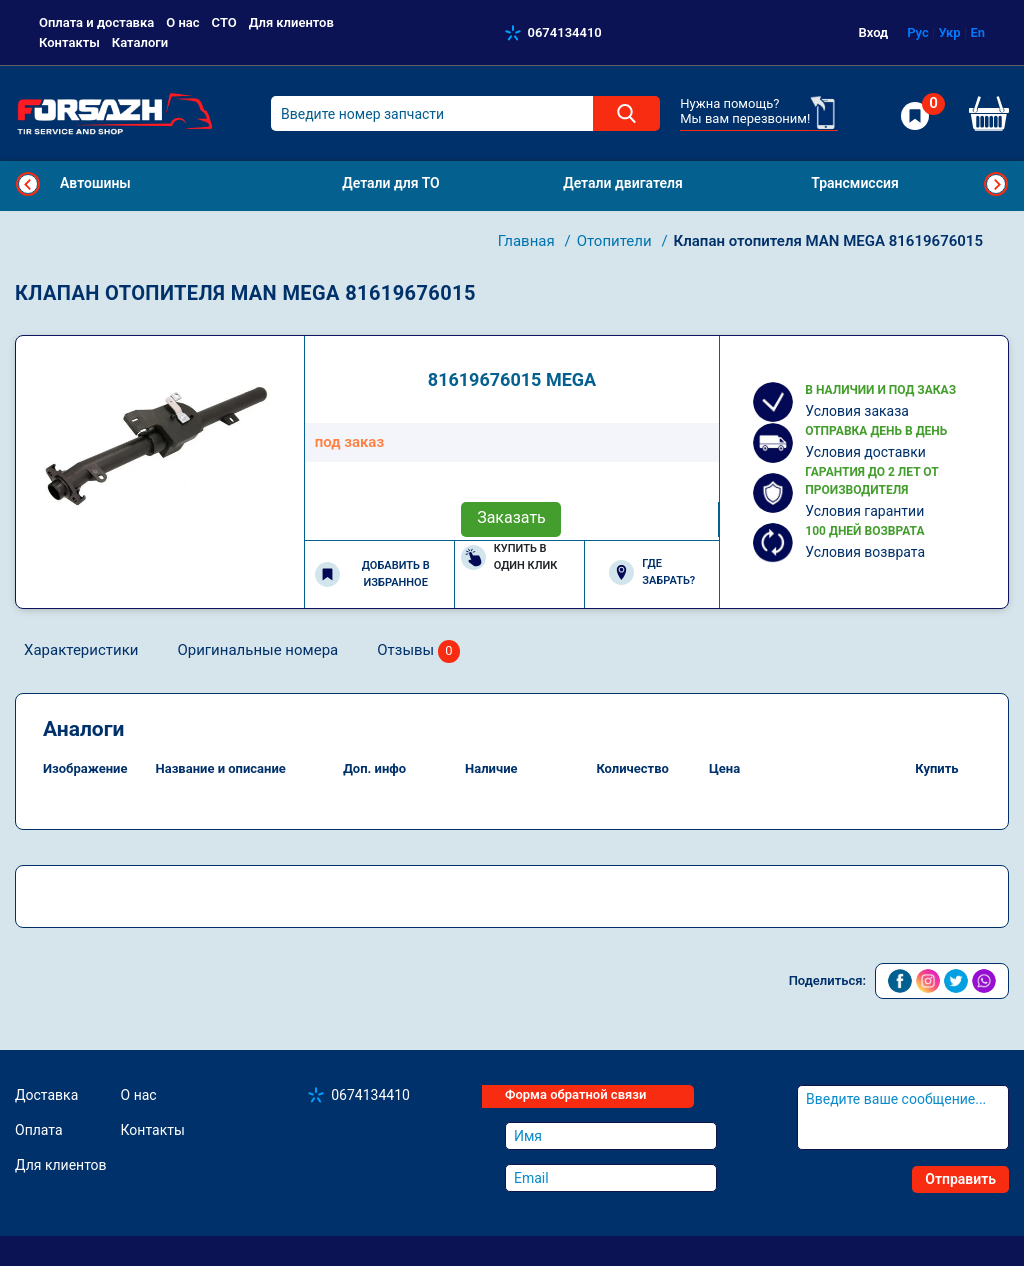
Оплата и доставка (96, 22)
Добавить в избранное (372, 574)
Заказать (511, 517)
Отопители (616, 241)
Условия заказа (857, 411)
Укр (949, 32)
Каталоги (140, 42)
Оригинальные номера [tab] (257, 650)
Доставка (46, 1095)
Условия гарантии (864, 511)
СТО (224, 22)
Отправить (960, 1179)
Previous (28, 184)
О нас (182, 22)
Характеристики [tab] (81, 650)
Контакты (69, 42)
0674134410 (565, 32)
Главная (528, 241)
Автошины (95, 183)
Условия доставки (865, 452)
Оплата (39, 1130)
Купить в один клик (509, 557)
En (977, 32)
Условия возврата (865, 552)
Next (996, 184)
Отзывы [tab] (418, 651)
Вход (874, 32)
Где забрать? (652, 572)
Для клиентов (291, 22)
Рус (918, 32)
